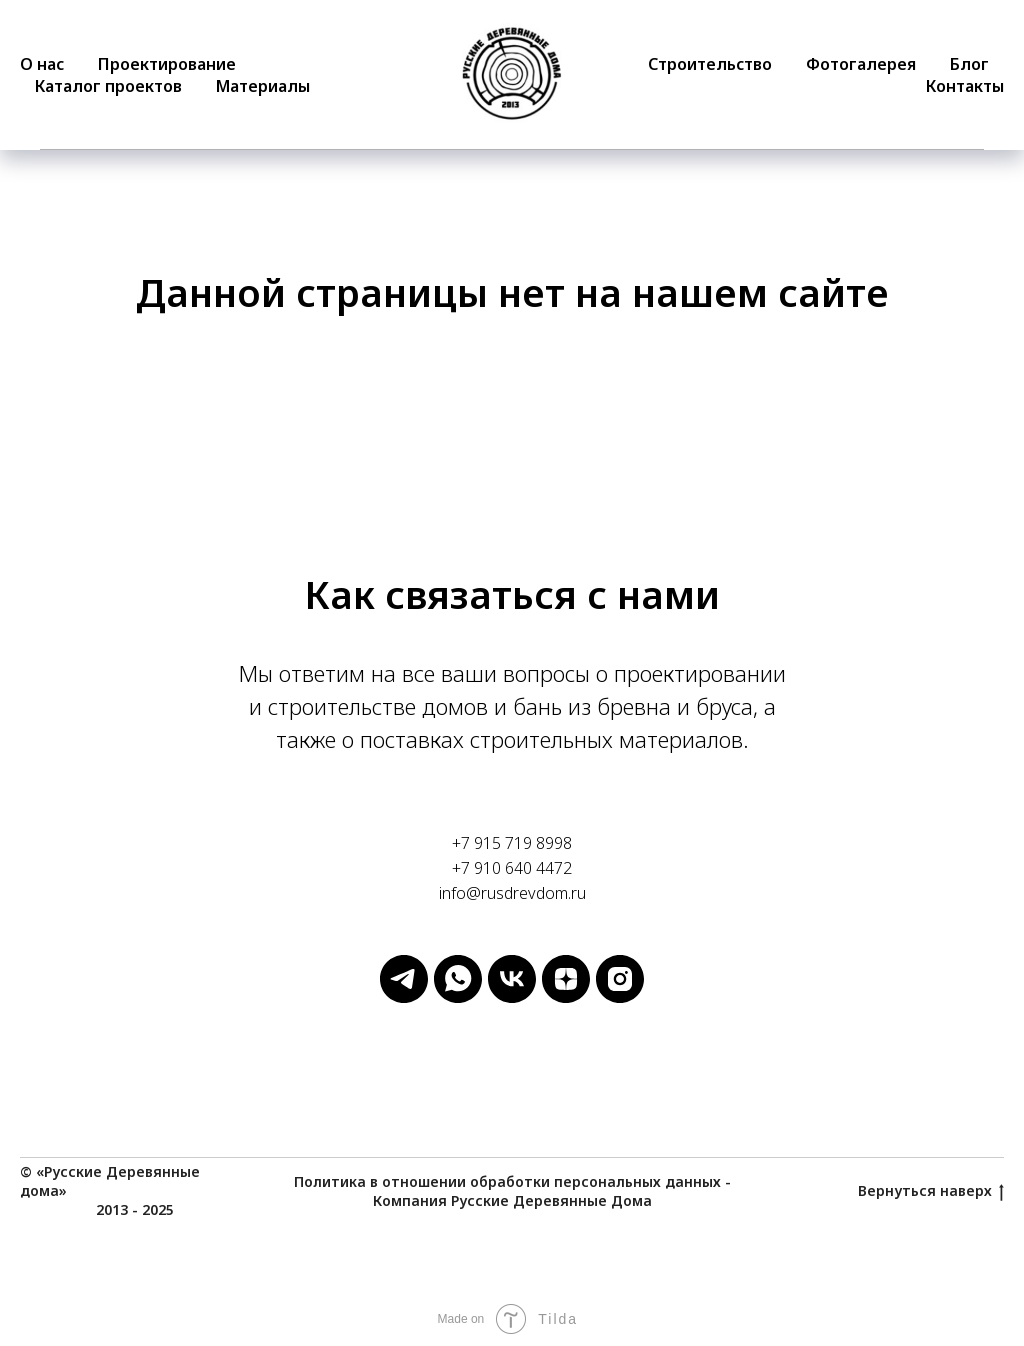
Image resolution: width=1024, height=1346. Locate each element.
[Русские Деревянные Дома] (404, 997)
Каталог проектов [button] (108, 86)
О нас (42, 64)
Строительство (710, 64)
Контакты (965, 86)
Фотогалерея (861, 64)
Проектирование (167, 64)
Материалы (263, 86)
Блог (969, 64)
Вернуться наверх (931, 1191)
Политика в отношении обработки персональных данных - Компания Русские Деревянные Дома (512, 1191)
